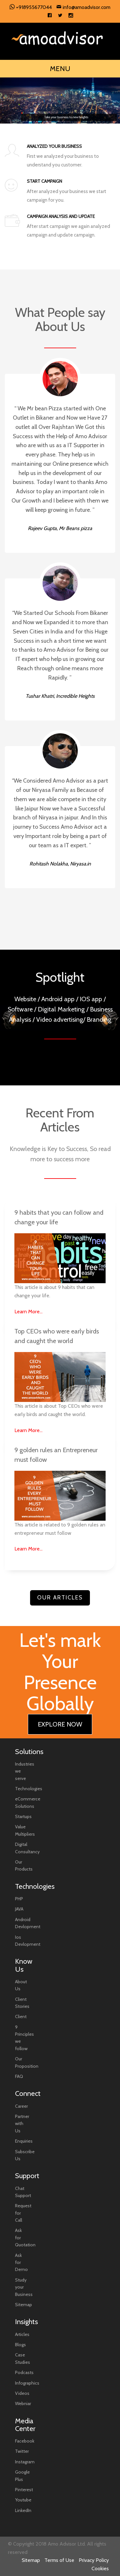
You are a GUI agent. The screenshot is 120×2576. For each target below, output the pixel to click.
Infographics (27, 2383)
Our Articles (60, 1597)
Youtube (23, 2500)
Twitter (22, 2451)
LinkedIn (23, 2510)
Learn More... (28, 1311)
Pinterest (24, 2489)
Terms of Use (59, 2560)
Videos (22, 2393)
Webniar (23, 2403)
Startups (23, 1816)
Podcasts (24, 2372)
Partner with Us (22, 2123)
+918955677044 (31, 7)
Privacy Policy (94, 2560)
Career (21, 2106)
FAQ (19, 2076)
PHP (19, 1899)
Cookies (100, 2568)
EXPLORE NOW (60, 1724)
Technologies (28, 1788)
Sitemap (23, 2304)
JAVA (19, 1909)
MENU (60, 68)
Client (21, 2016)
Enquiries (24, 2141)
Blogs (20, 2344)
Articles (22, 2334)
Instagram (25, 2462)
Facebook (24, 2441)
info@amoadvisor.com (83, 7)
